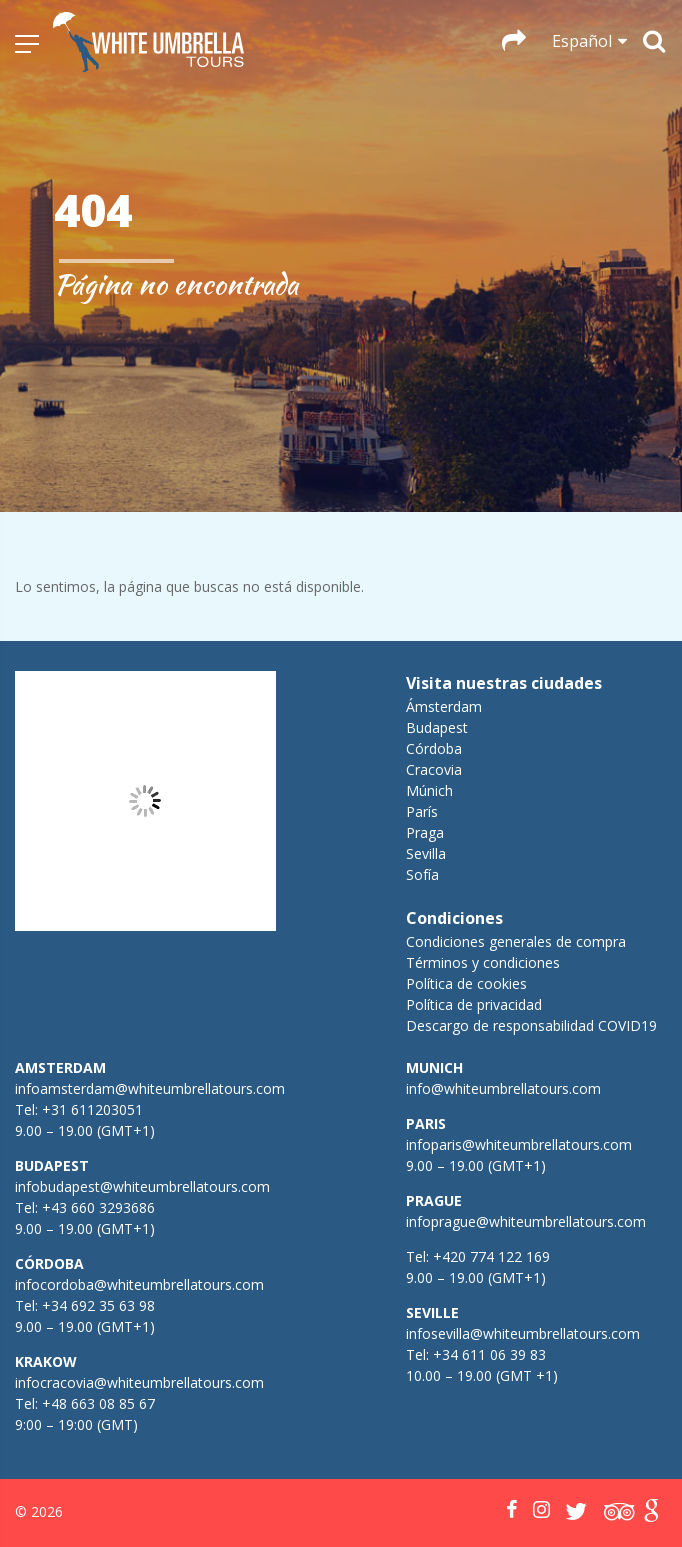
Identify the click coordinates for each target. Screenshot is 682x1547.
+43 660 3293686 (98, 1207)
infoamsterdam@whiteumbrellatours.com (150, 1088)
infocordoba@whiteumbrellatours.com (139, 1284)
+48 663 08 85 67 (98, 1403)
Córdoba (434, 748)
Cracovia (434, 769)
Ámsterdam (444, 706)
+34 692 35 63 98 (98, 1305)
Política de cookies (466, 983)
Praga (425, 832)
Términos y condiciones (483, 962)
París (422, 811)
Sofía (422, 874)
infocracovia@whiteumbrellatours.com (139, 1382)
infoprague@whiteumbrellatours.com (526, 1221)
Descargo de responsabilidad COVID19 (531, 1025)
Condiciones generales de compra (516, 941)
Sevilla (426, 853)
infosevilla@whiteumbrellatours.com (523, 1333)
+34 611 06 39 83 (489, 1354)
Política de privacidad (474, 1004)
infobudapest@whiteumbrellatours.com (142, 1186)
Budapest (437, 727)
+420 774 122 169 (489, 1256)
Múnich (429, 790)
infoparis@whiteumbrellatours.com (519, 1144)
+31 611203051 (92, 1109)
